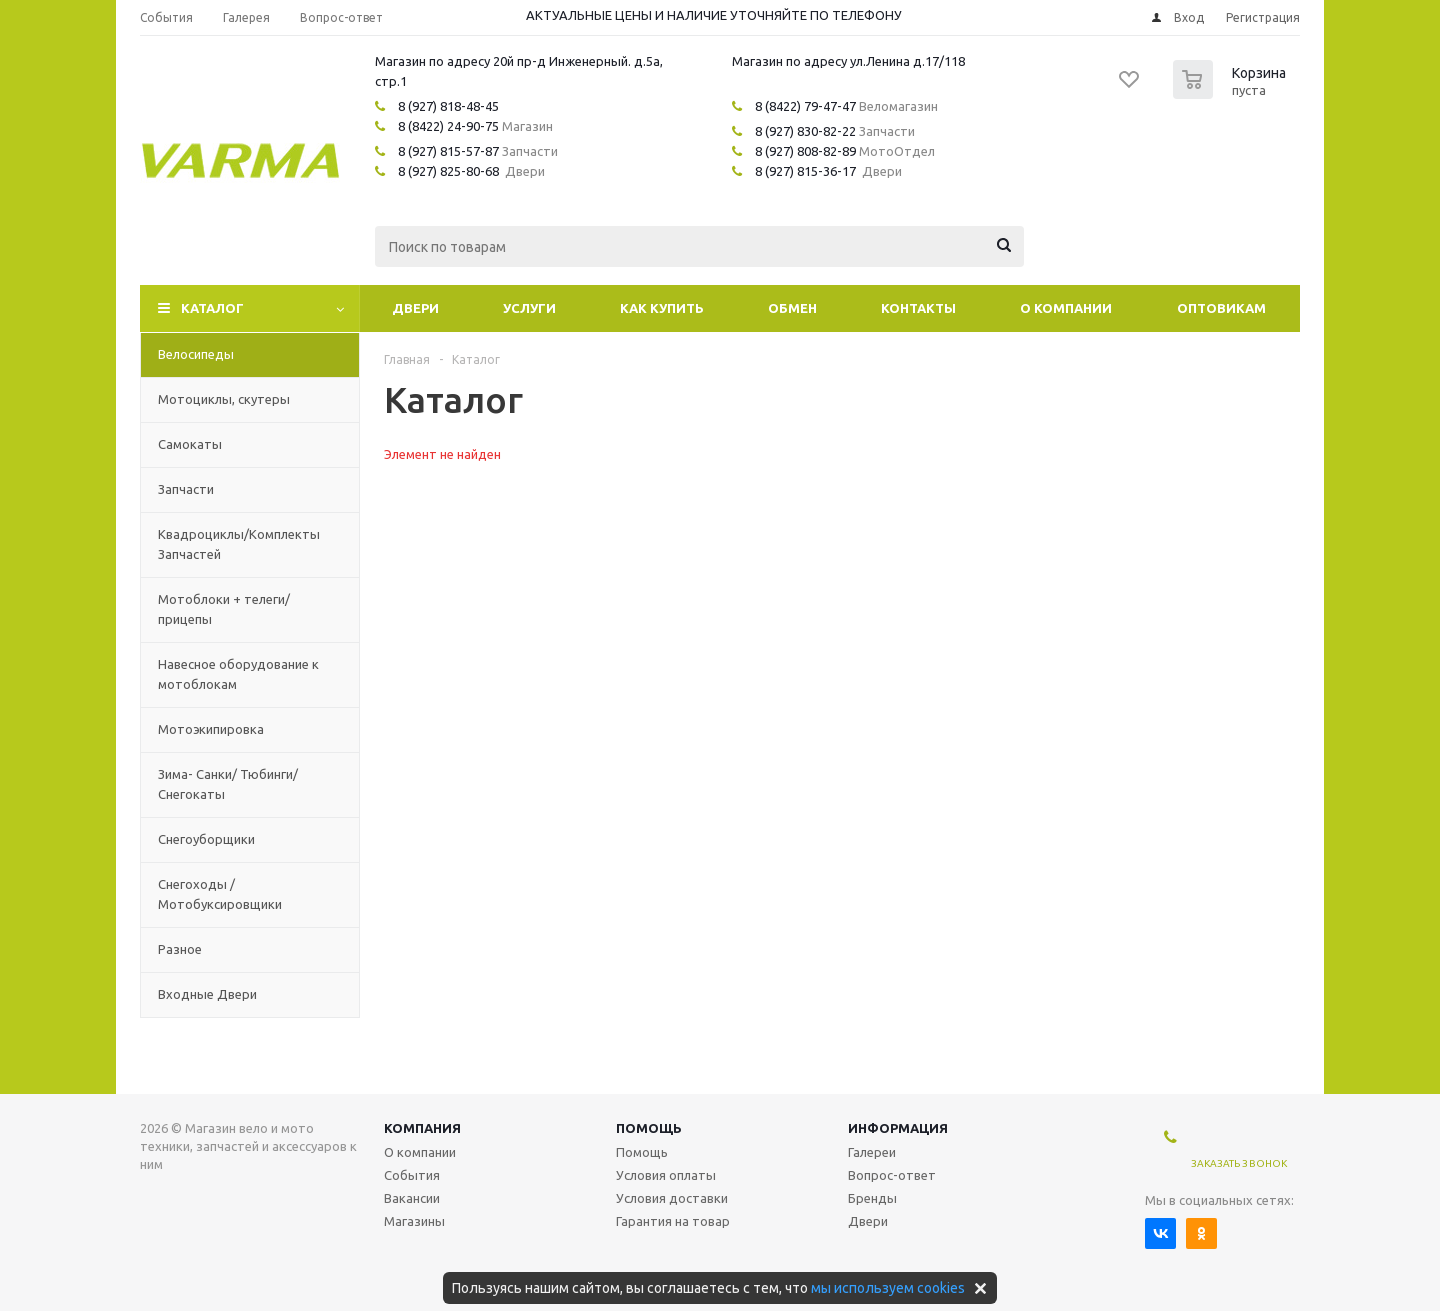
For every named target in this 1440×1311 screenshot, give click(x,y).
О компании (1066, 308)
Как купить (662, 308)
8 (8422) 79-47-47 (805, 106)
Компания (422, 1128)
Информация (898, 1128)
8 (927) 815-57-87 (448, 151)
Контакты (918, 308)
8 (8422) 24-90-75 (448, 126)
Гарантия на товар (673, 1221)
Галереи (872, 1152)
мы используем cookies (888, 1288)
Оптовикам (1221, 308)
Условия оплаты (666, 1175)
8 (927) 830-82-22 (805, 131)
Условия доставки (672, 1198)
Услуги (529, 308)
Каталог (212, 308)
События (412, 1175)
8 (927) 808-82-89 (805, 151)
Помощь (649, 1128)
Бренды (872, 1198)
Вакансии (412, 1198)
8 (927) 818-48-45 (448, 106)
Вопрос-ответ (892, 1175)
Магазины (414, 1221)
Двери (415, 308)
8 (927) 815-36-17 (805, 171)
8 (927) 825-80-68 (448, 171)
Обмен (792, 308)
